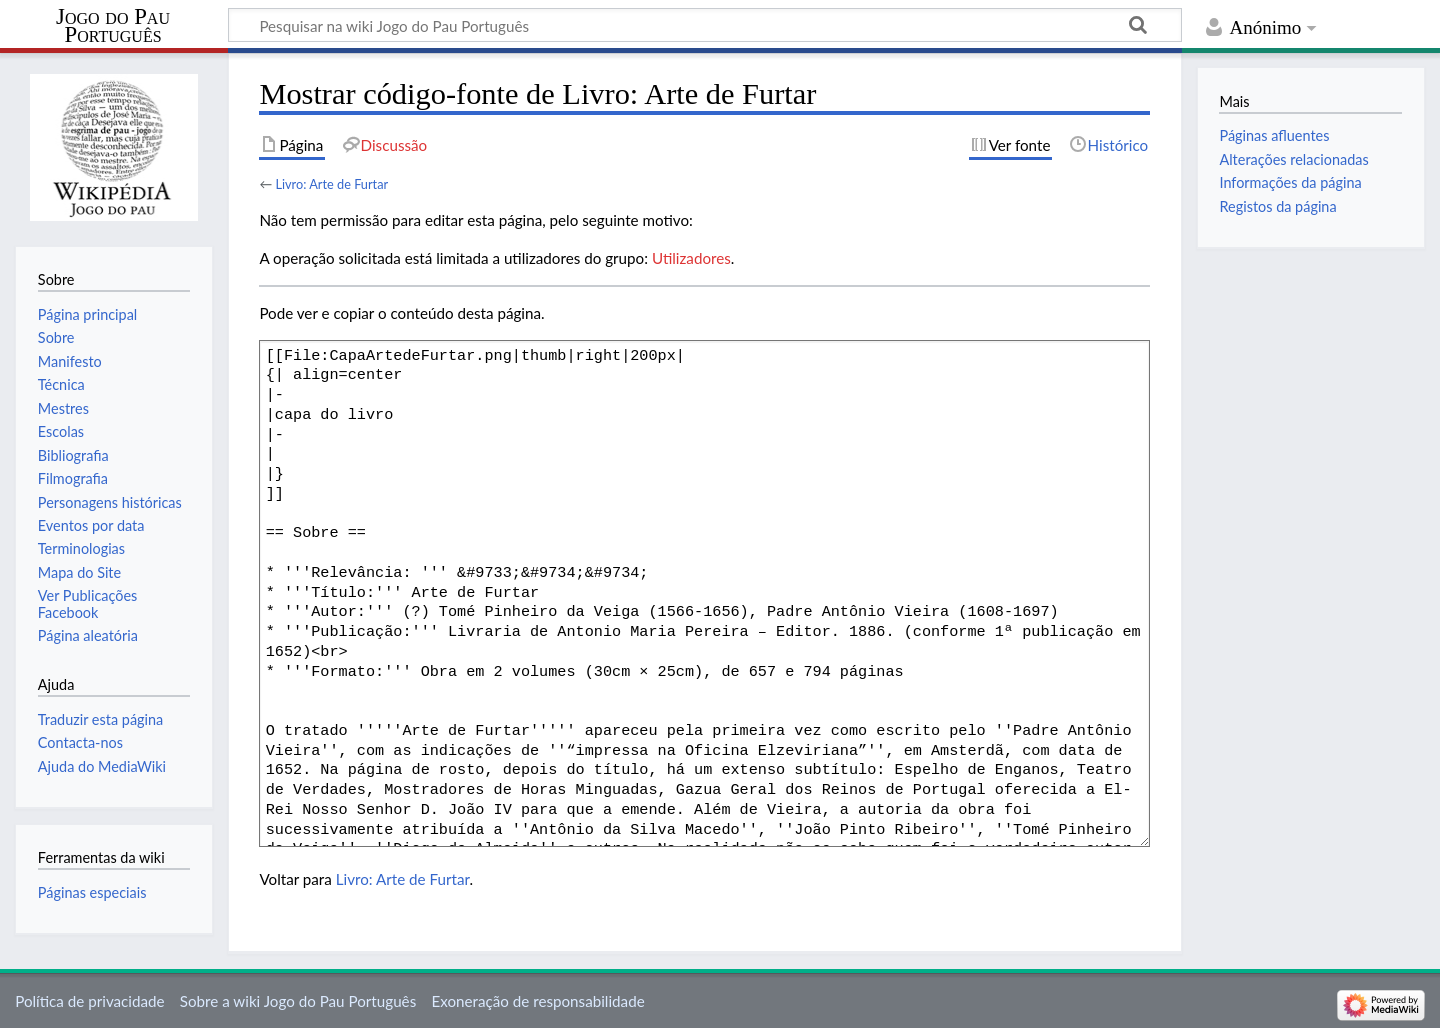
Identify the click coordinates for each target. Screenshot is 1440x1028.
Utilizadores (691, 258)
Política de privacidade (89, 1001)
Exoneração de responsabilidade (537, 1001)
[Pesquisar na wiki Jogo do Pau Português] (705, 25)
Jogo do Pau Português (113, 26)
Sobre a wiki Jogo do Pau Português (298, 1001)
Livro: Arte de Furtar (331, 184)
